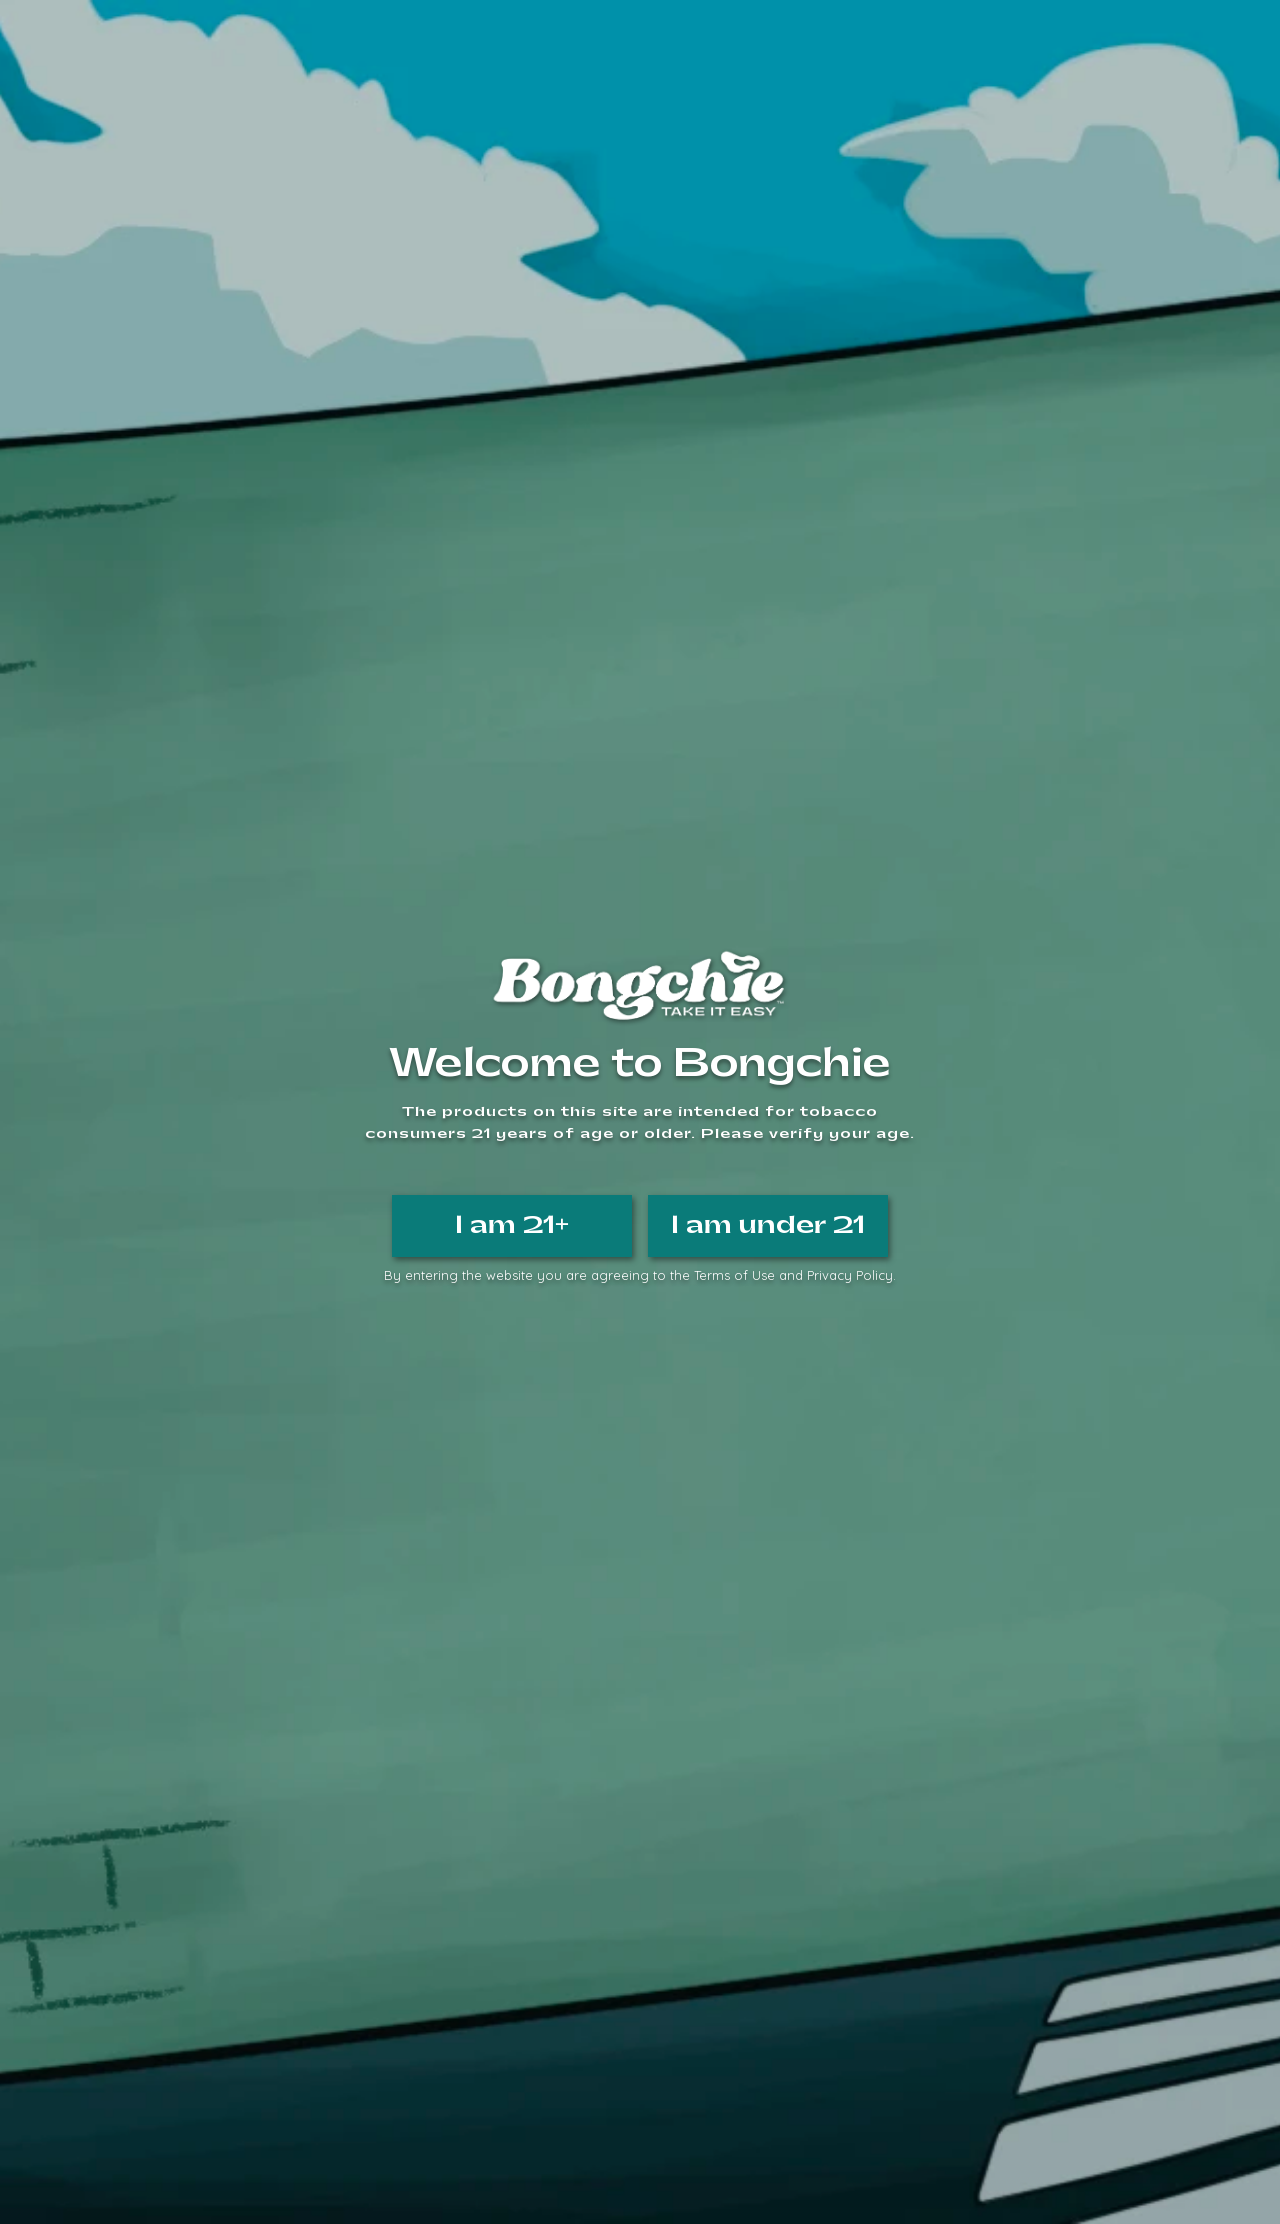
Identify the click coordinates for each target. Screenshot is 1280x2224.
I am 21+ (512, 1225)
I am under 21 (768, 1225)
